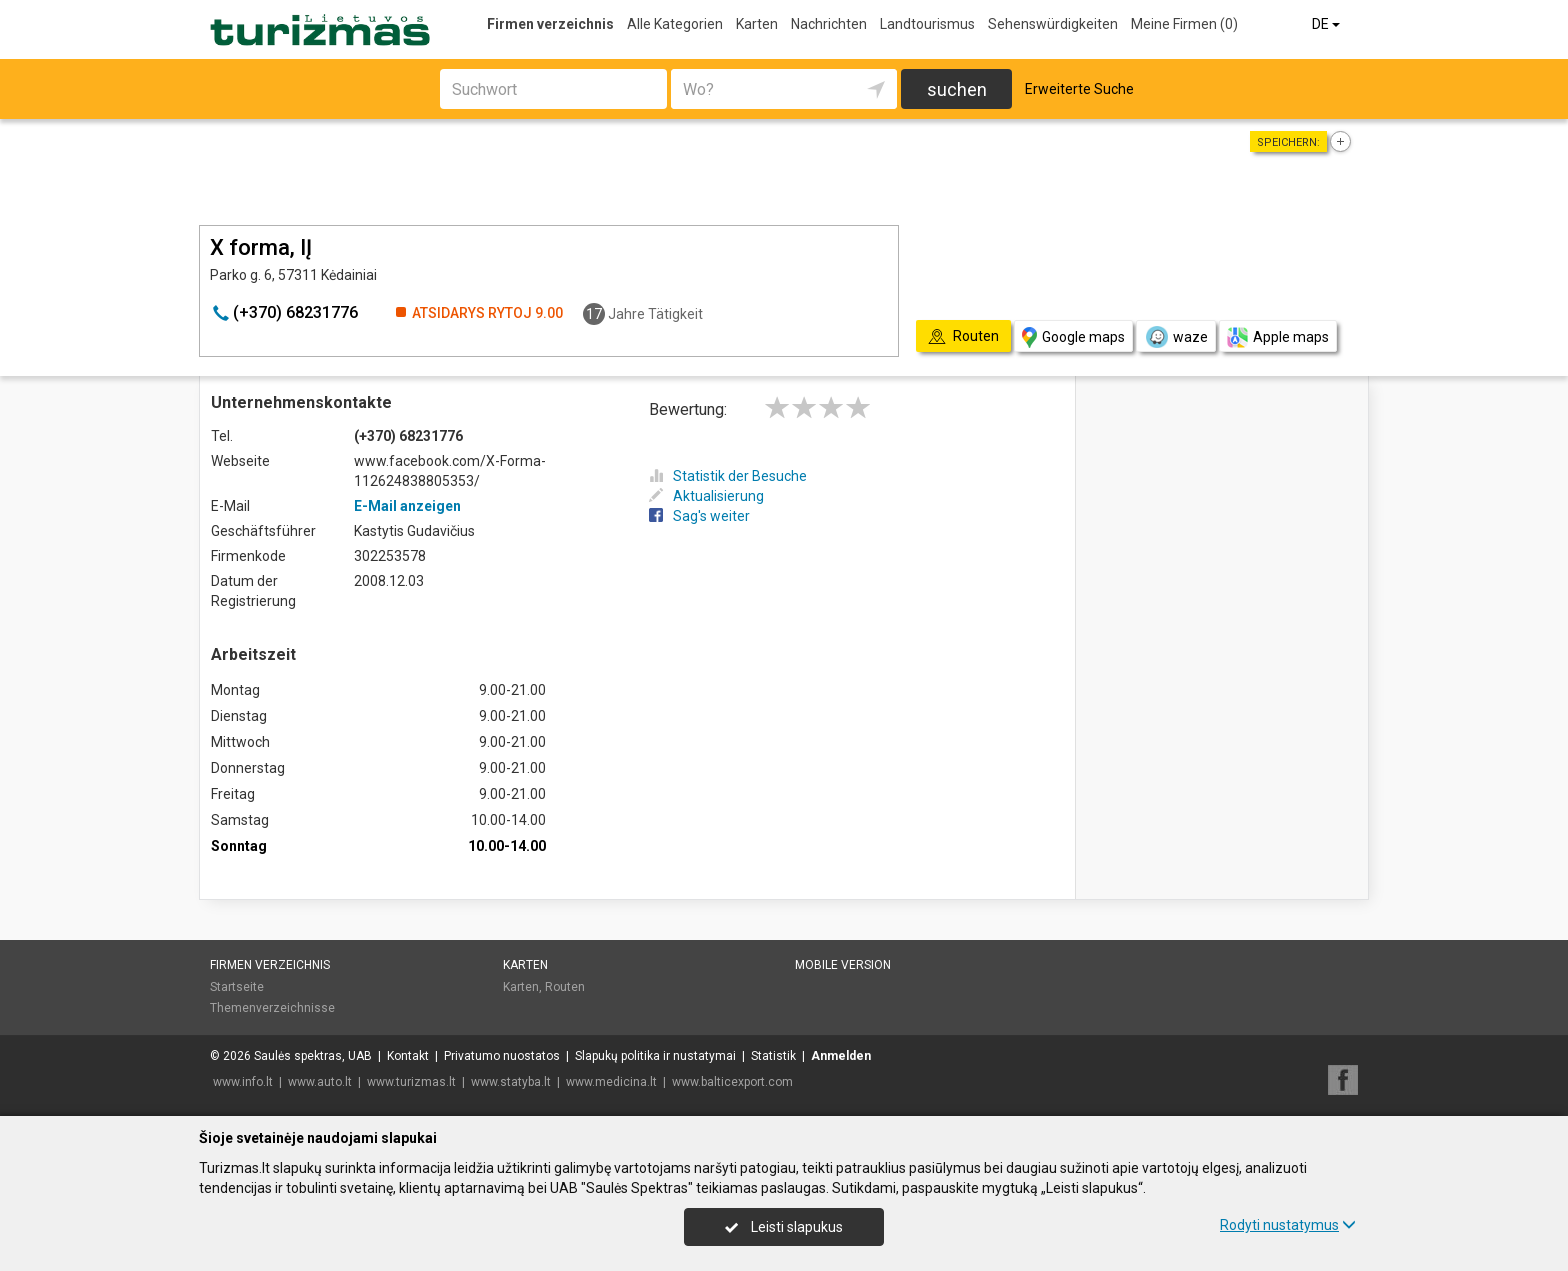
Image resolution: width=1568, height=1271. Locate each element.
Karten (757, 24)
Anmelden (841, 1056)
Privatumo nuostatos (502, 1056)
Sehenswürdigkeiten (1053, 24)
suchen (957, 89)
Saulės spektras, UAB (313, 1056)
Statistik (773, 1056)
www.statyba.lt (511, 1082)
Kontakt (408, 1056)
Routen (565, 987)
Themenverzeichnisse (272, 1008)
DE (1327, 24)
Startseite (237, 987)
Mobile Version (843, 965)
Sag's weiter (699, 516)
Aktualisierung (706, 496)
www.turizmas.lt (411, 1082)
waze (1176, 337)
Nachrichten (829, 24)
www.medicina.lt (611, 1082)
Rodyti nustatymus (1288, 1225)
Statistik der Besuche (728, 476)
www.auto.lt (320, 1082)
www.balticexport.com (732, 1082)
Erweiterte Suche (1079, 89)
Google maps (1073, 337)
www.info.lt (243, 1082)
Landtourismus (927, 24)
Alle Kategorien (675, 24)
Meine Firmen (1184, 24)
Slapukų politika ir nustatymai (655, 1056)
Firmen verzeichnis (550, 24)
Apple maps (1278, 337)
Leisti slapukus (784, 1227)
